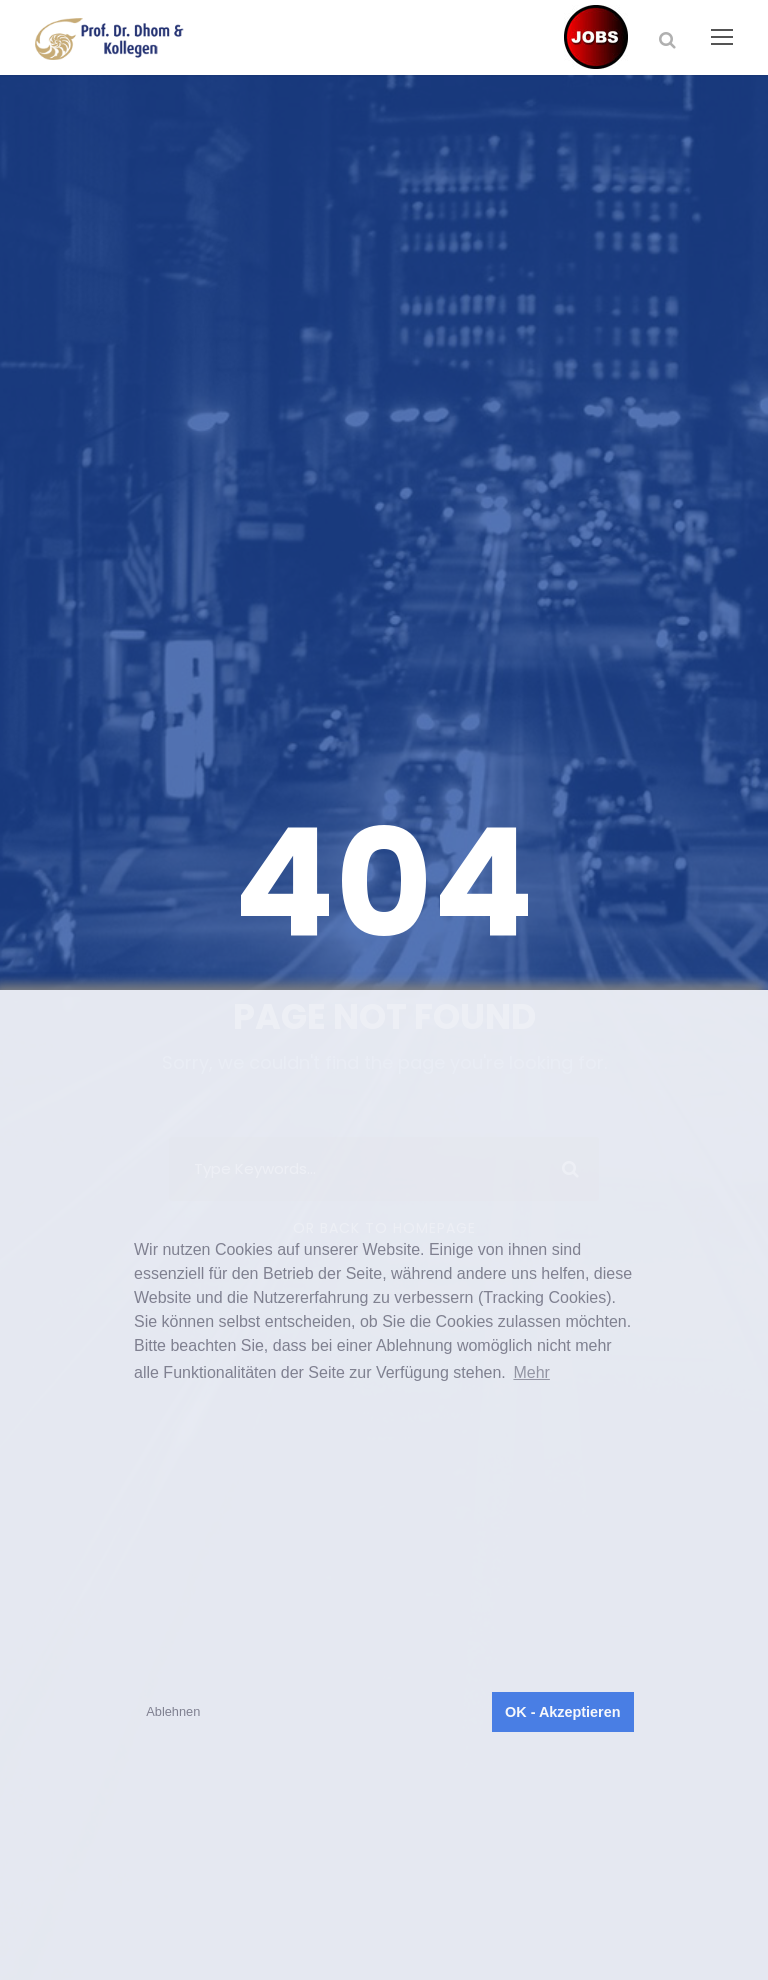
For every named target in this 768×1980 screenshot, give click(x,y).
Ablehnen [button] (173, 1711)
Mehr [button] (531, 1372)
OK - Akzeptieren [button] (562, 1712)
